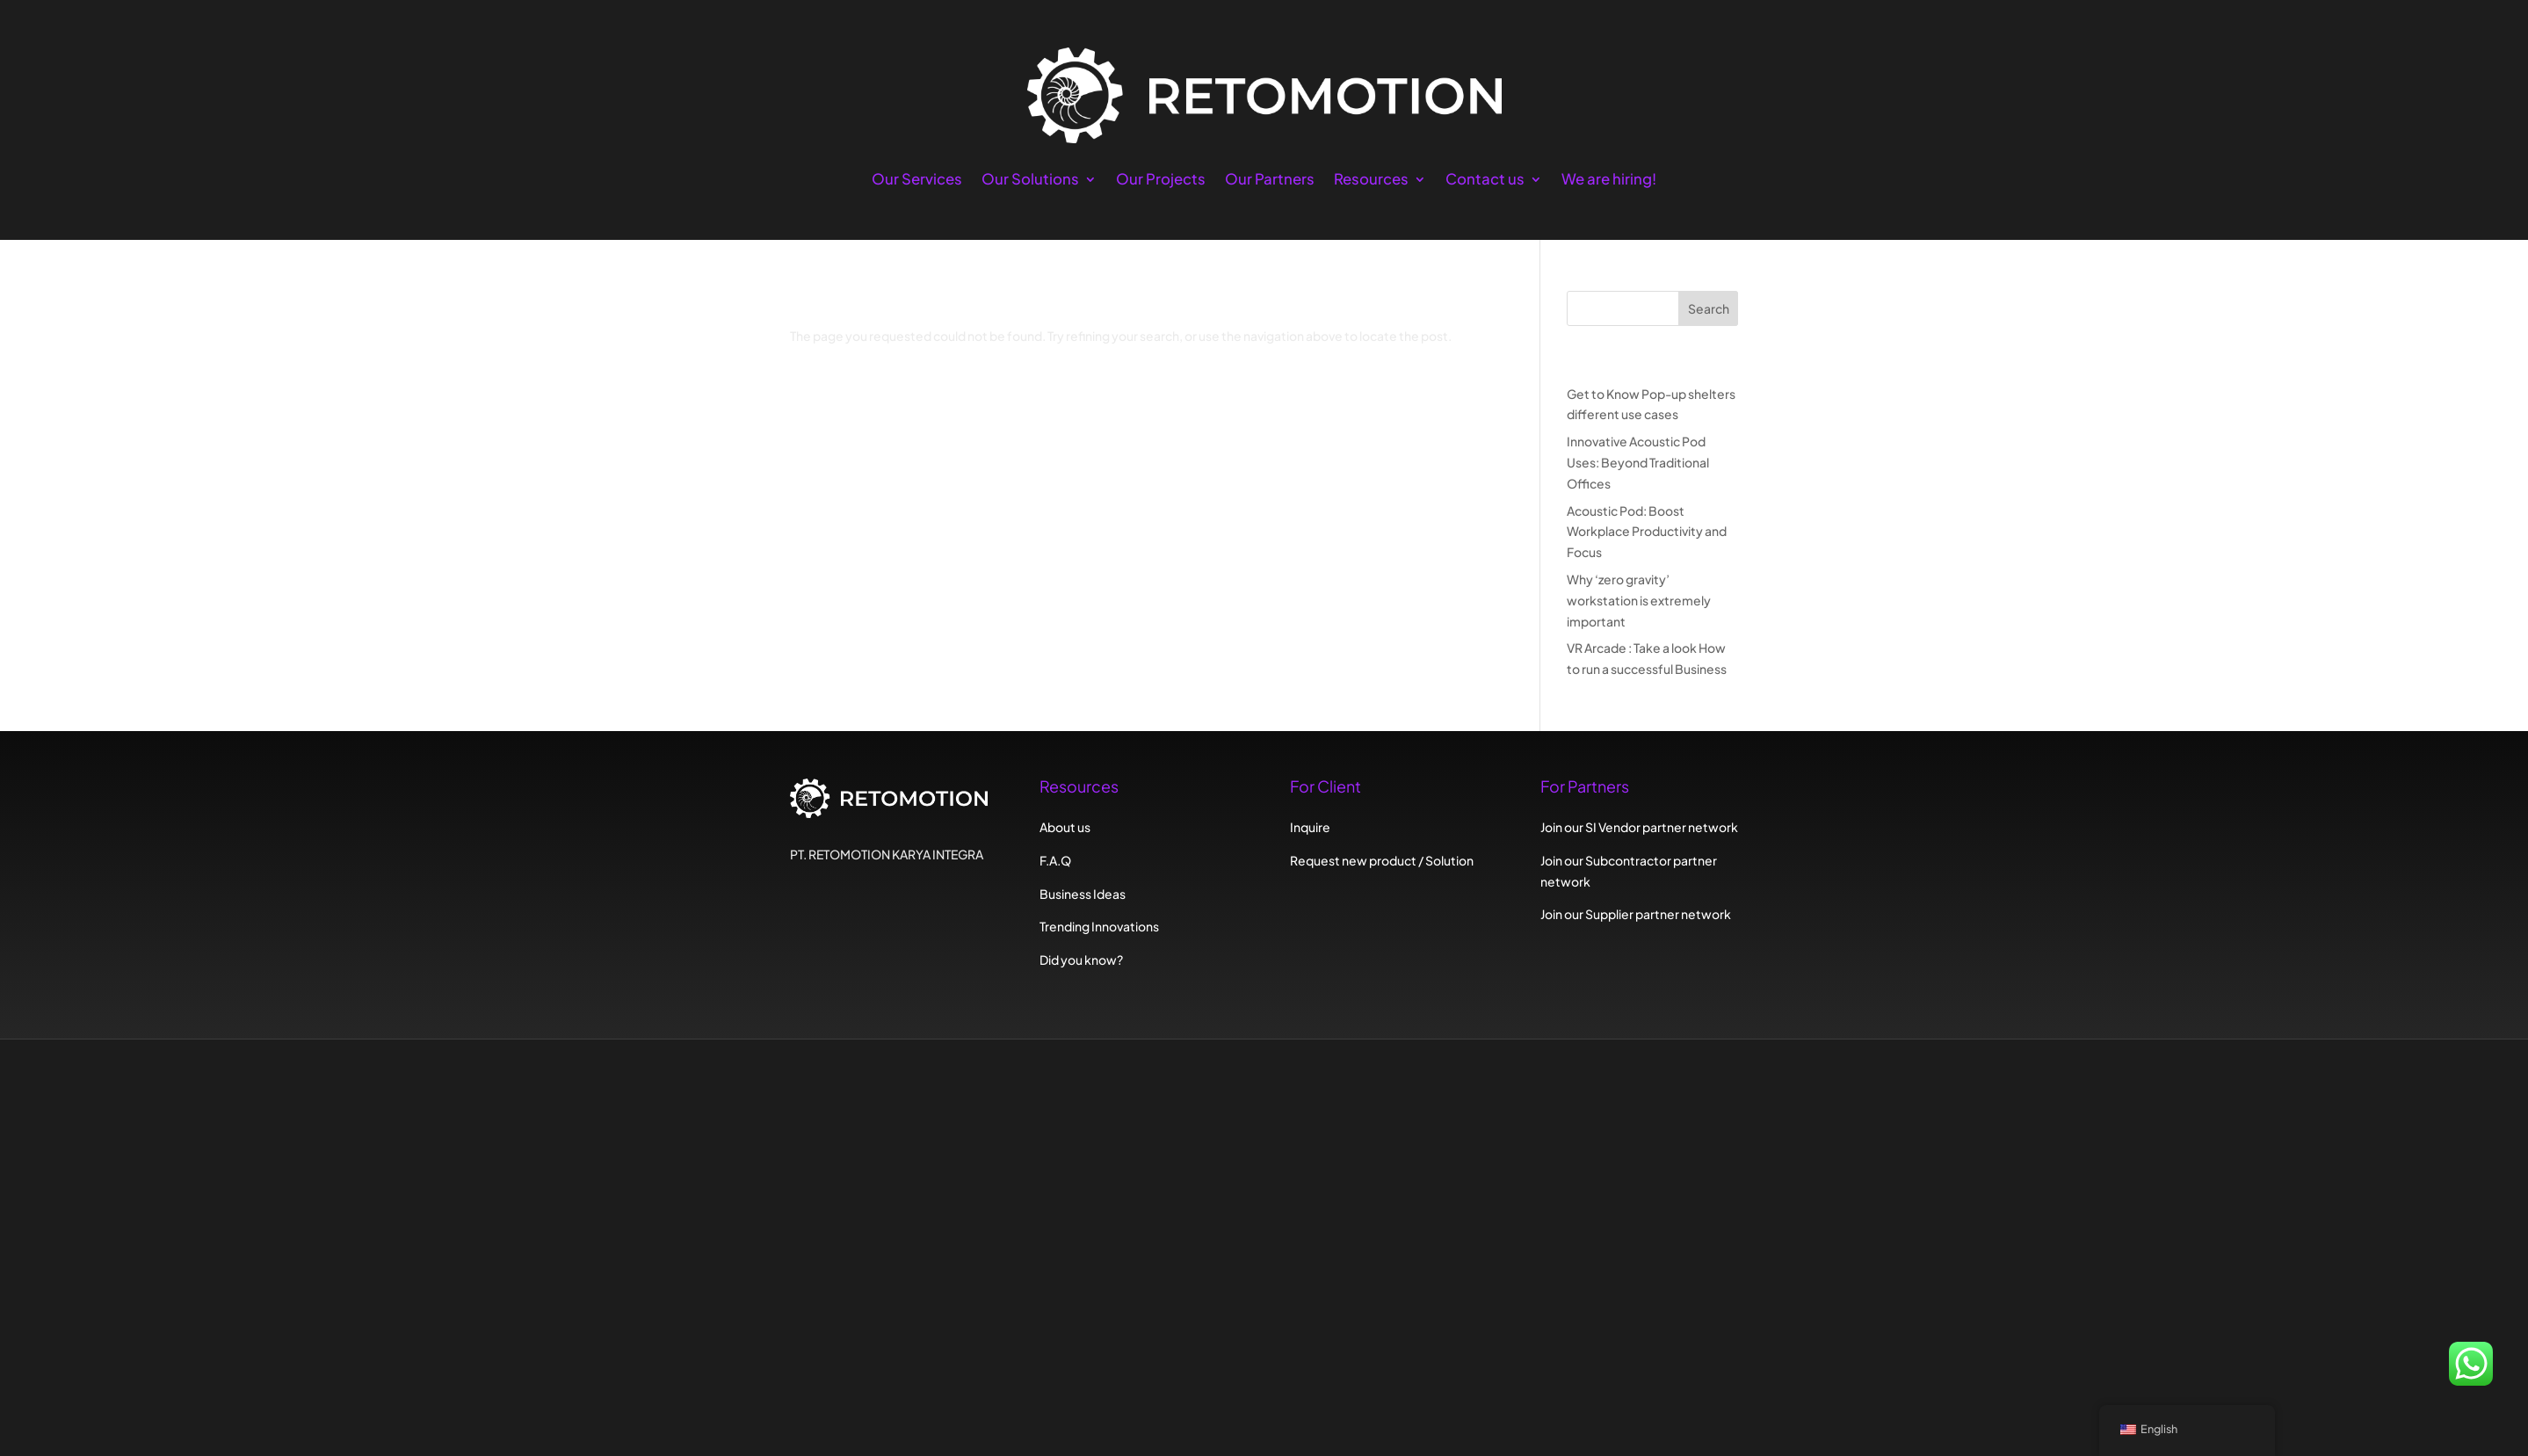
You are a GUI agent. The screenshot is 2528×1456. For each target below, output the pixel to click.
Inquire (1310, 827)
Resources (1371, 180)
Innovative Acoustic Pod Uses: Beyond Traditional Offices (1638, 462)
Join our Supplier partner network (1635, 914)
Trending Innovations (1099, 926)
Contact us (1485, 180)
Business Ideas (1082, 894)
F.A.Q (1055, 860)
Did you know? (1081, 959)
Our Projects (1161, 180)
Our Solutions (1030, 180)
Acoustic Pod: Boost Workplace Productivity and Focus (1647, 532)
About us (1064, 827)
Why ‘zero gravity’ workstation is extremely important (1639, 600)
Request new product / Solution (1382, 860)
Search (1708, 308)
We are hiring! (1608, 180)
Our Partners (1270, 180)
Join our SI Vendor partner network (1639, 827)
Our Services (917, 180)
